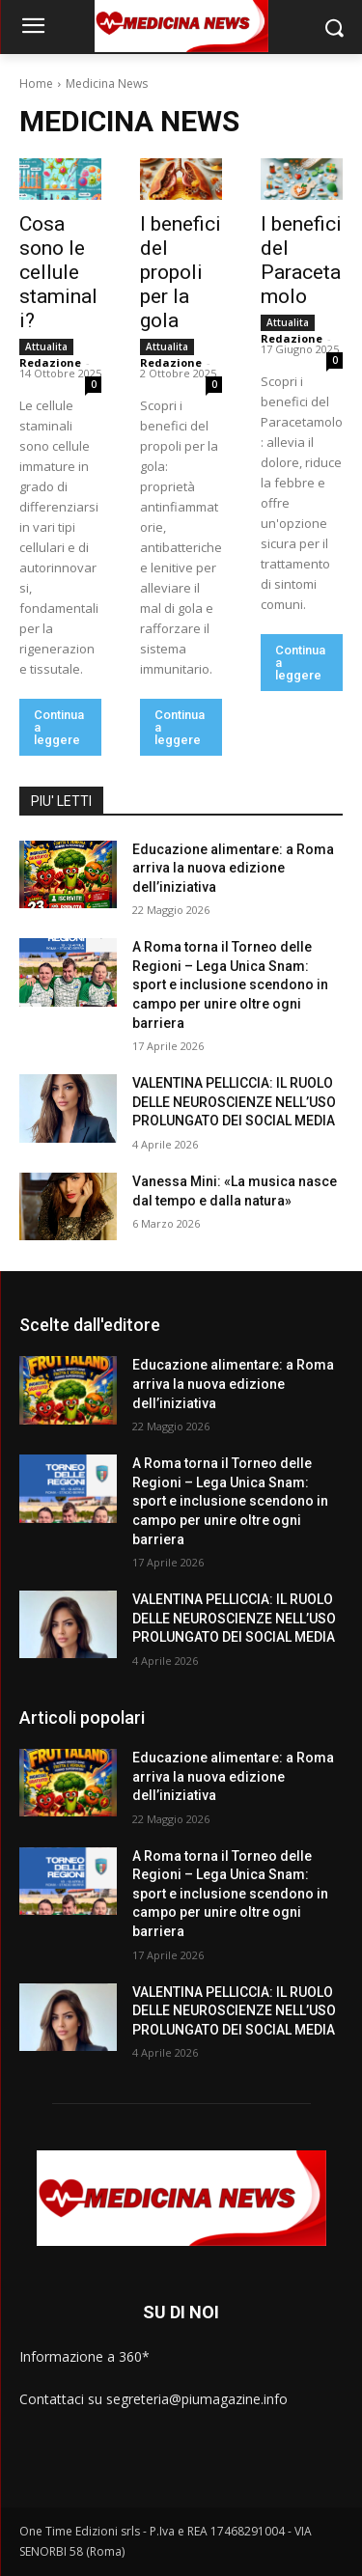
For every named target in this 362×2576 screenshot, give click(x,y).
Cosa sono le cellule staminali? (58, 272)
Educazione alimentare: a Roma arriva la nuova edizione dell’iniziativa (233, 868)
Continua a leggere (59, 727)
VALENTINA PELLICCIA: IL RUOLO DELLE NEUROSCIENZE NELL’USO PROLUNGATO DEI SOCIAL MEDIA (234, 1101)
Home (36, 83)
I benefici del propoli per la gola (180, 272)
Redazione (50, 362)
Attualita (46, 346)
